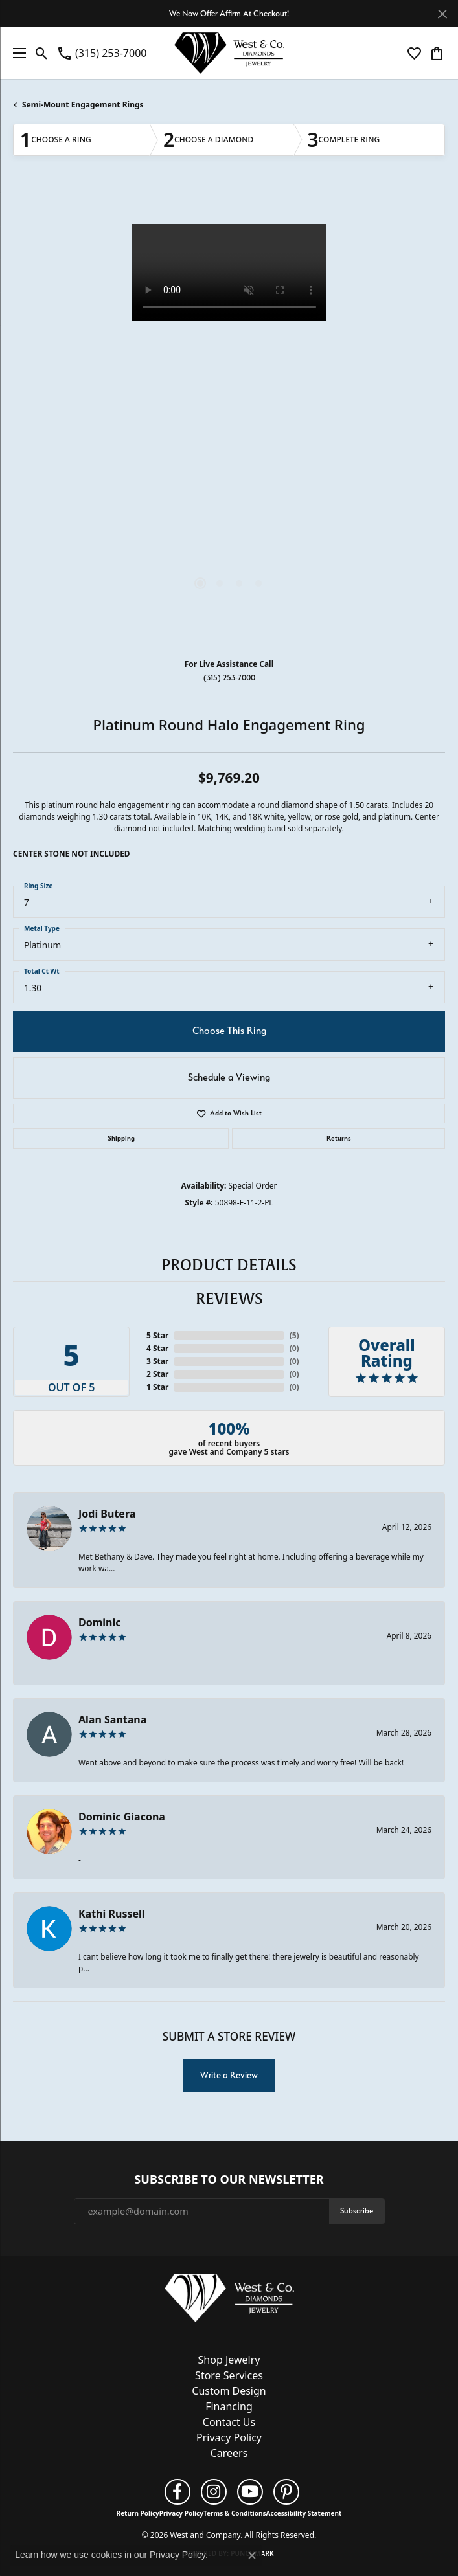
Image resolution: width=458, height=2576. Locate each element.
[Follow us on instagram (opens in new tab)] (214, 2492)
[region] (229, 418)
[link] (101, 53)
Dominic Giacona (121, 1816)
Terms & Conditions (234, 2513)
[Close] (442, 14)
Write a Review (229, 2075)
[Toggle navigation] (16, 53)
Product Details (229, 1265)
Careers (229, 2453)
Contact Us (229, 2422)
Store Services (229, 2375)
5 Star (157, 1335)
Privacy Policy (229, 2437)
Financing (229, 2406)
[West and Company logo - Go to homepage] (229, 53)
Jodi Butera (106, 1513)
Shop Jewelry (229, 2360)
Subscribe (356, 2210)
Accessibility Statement (304, 2513)
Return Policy (138, 2513)
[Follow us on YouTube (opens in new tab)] (250, 2492)
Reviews (229, 1298)
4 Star (157, 1348)
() (294, 1335)
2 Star (157, 1374)
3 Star (157, 1361)
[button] (42, 53)
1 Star (157, 1387)
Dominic (99, 1622)
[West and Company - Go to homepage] (229, 2301)
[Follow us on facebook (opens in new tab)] (177, 2492)
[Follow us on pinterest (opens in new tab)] (286, 2492)
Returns (338, 1138)
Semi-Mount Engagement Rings (83, 104)
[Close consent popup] (252, 2555)
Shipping (121, 1138)
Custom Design (229, 2391)
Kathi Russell (111, 1914)
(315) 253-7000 (229, 677)
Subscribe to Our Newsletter (228, 2180)
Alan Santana (112, 1719)
